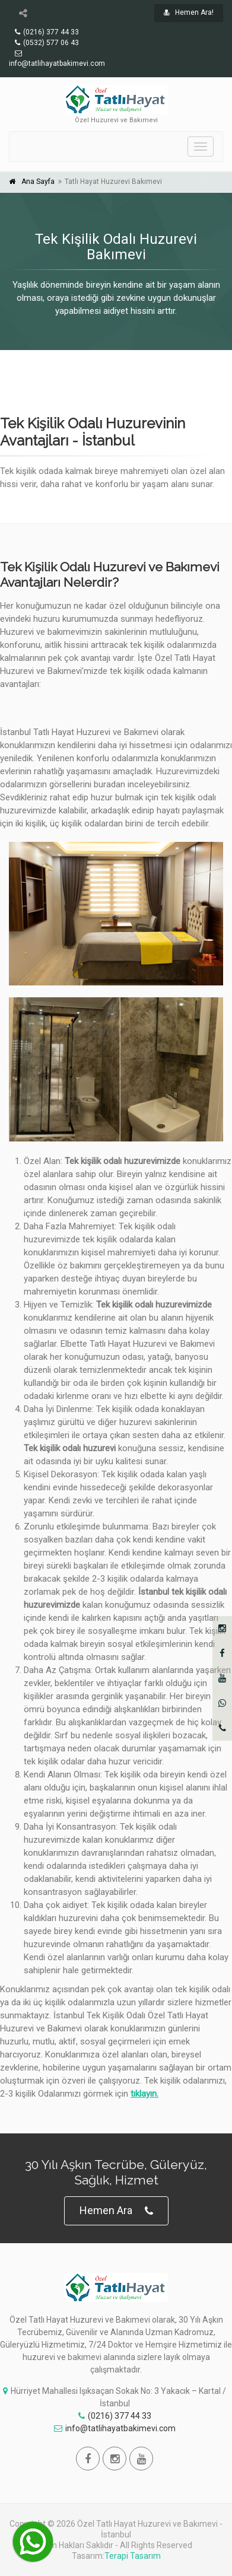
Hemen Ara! (189, 12)
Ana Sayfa (38, 181)
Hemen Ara (116, 2211)
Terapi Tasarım (132, 2556)
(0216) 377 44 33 (114, 2416)
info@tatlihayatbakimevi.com (115, 2428)
